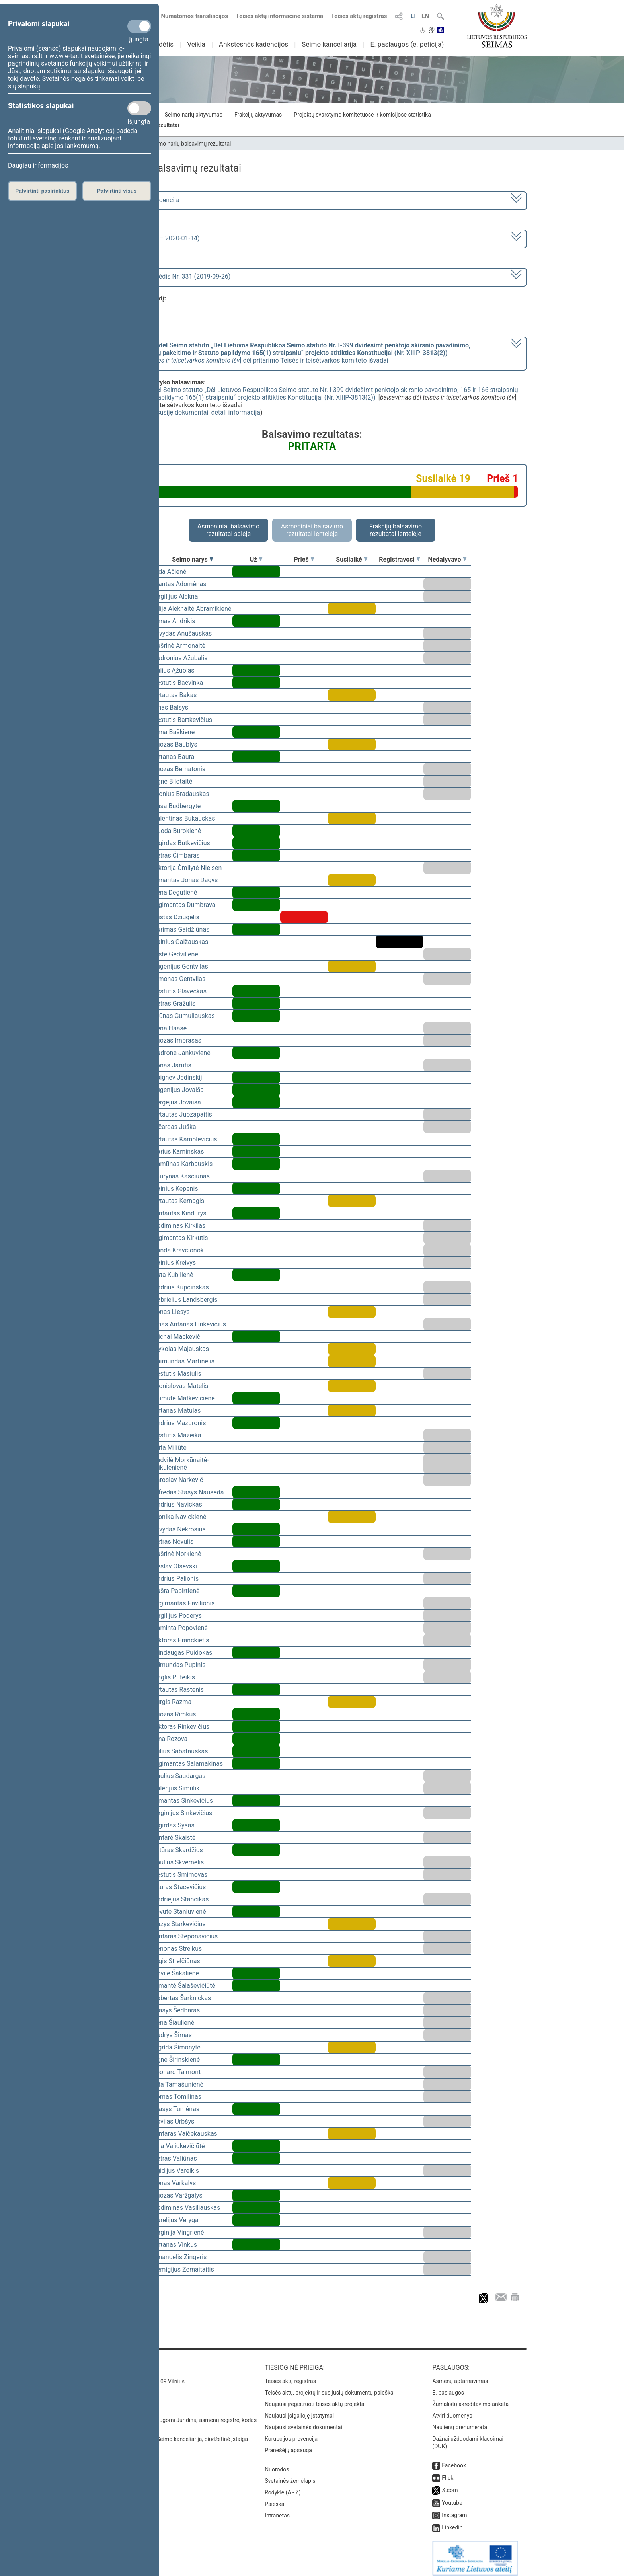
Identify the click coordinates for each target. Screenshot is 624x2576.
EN (425, 16)
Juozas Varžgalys (178, 2195)
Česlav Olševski (175, 1566)
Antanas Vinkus (175, 2244)
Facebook (454, 2460)
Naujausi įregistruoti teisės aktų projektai (315, 2398)
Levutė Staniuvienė (179, 1911)
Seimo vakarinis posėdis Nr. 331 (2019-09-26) (166, 276)
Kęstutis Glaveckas (180, 991)
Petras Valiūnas (175, 2158)
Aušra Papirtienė (176, 1591)
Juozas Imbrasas (177, 1040)
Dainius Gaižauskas (180, 942)
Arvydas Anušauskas (182, 633)
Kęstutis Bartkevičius (182, 719)
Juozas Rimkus (174, 1714)
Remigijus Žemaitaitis (183, 2269)
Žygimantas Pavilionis (184, 1603)
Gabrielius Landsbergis (185, 1299)
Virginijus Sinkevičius (182, 1813)
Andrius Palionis (176, 1578)
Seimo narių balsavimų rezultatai (190, 143)
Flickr (448, 2472)
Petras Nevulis (173, 1541)
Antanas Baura (173, 757)
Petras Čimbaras (176, 855)
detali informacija (235, 412)
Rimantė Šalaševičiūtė (184, 1985)
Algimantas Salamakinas (188, 1763)
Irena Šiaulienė (173, 2022)
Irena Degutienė (175, 892)
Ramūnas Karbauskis (183, 1164)
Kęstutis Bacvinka (178, 682)
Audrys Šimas (172, 2035)
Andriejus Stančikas (181, 1899)
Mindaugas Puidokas (182, 1652)
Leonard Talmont (177, 2072)
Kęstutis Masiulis (177, 1373)
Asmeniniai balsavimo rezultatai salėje (228, 530)
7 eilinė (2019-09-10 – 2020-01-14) (150, 238)
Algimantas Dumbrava (184, 905)
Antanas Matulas (177, 1410)
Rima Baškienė (174, 732)
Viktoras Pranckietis (181, 1640)
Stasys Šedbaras (176, 2010)
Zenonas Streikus (177, 1948)
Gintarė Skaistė (174, 1837)
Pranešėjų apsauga (288, 2444)
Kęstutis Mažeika (177, 1435)
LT (414, 16)
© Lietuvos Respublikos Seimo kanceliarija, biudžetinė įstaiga (172, 2433)
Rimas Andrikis (174, 621)
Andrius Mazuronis (179, 1423)
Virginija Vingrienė (178, 2232)
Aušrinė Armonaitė (179, 645)
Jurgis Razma (172, 1702)
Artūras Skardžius (178, 1850)
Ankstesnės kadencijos (253, 44)
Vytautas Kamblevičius (185, 1139)
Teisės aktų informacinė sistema (280, 16)
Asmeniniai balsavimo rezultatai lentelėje (312, 530)
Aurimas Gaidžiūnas (181, 929)
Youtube (452, 2497)
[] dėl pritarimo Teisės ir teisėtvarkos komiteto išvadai (286, 352)
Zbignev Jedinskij (177, 1077)
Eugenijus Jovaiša (178, 1090)
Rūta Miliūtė (170, 1447)
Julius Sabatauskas (180, 1751)
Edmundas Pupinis (179, 1665)
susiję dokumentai (183, 412)
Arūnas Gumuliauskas (184, 1016)
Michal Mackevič (176, 1336)
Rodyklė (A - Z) (283, 2487)
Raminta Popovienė (180, 1628)
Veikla (196, 44)
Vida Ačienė (169, 571)
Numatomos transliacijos (189, 16)
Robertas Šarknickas (182, 1998)
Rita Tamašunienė (178, 2084)
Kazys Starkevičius (179, 1924)
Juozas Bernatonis (179, 769)
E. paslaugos (448, 2387)
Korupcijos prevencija (291, 2433)
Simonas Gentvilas (179, 979)
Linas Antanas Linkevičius (189, 1324)
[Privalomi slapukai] (139, 26)
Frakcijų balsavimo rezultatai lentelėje (395, 530)
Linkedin (452, 2522)
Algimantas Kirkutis (180, 1238)
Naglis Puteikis (174, 1677)
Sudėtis (162, 44)
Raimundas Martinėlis (183, 1361)
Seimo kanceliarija (329, 44)
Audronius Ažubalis (180, 658)
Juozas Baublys (175, 744)
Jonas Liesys (171, 1312)
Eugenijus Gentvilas (180, 966)
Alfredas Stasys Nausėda (188, 1492)
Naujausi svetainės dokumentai (303, 2421)
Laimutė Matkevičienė (184, 1398)
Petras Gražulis (174, 1003)
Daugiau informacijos (38, 165)
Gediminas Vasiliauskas (186, 2207)
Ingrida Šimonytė (177, 2047)
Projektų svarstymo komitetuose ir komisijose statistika (362, 114)
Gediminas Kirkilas (179, 1225)
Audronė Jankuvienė (182, 1053)
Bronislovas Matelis (180, 1386)
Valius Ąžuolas (174, 670)
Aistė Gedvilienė (175, 954)
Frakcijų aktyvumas (258, 114)
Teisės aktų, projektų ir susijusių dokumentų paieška (329, 2387)
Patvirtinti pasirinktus (42, 191)
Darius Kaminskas (178, 1151)
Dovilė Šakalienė (176, 1973)
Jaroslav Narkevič (178, 1480)
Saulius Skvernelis (178, 1862)
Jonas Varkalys (174, 2183)
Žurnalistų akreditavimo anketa (470, 2398)
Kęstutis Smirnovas (180, 1874)
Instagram (454, 2509)
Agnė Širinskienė (176, 2059)
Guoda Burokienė (177, 831)
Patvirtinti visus (116, 191)
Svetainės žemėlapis (290, 2475)
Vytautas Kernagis (178, 1201)
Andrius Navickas (177, 1504)
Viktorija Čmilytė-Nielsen (187, 868)
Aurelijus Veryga (176, 2220)
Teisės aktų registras (359, 16)
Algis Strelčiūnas (176, 1961)
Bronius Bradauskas (181, 794)
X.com (450, 2484)
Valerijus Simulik (176, 1788)
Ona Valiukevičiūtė (179, 2146)
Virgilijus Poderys (177, 1615)
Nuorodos (277, 2464)
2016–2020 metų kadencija (140, 200)
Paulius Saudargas (179, 1776)
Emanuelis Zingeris (180, 2257)
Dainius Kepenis (175, 1188)
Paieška (274, 2498)
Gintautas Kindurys (180, 1213)
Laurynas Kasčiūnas (181, 1176)
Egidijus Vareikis (176, 2170)
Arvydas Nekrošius (179, 1529)
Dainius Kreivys (174, 1262)
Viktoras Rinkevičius (181, 1726)
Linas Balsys (170, 707)
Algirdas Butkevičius (181, 843)
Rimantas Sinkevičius (183, 1800)
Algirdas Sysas (174, 1825)
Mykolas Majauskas (181, 1349)
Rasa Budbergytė (177, 806)
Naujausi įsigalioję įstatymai (299, 2410)
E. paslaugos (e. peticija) (407, 44)
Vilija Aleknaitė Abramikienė (192, 608)
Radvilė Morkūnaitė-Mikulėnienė (181, 1463)
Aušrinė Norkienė (177, 1554)
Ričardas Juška (174, 1127)
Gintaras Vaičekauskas (185, 2133)
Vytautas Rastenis (178, 1689)
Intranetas (277, 2510)
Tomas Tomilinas (177, 2096)
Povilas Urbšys (173, 2121)
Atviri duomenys (452, 2410)
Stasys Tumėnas (176, 2109)
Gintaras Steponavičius (185, 1936)
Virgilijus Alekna (175, 596)
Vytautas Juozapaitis (182, 1114)
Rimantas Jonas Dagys (185, 880)
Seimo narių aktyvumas (193, 114)
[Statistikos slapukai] (139, 108)
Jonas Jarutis (172, 1065)
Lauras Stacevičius (179, 1887)
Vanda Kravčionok (178, 1250)
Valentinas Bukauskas (184, 818)
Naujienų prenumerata (459, 2421)
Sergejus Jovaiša (177, 1102)
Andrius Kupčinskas (181, 1287)
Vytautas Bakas (175, 695)
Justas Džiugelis (176, 917)
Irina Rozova (170, 1739)
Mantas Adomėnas (180, 584)
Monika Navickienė (179, 1517)
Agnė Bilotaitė (172, 781)
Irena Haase (170, 1028)
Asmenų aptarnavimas (460, 2375)
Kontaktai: (115, 2362)
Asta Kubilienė (173, 1275)
